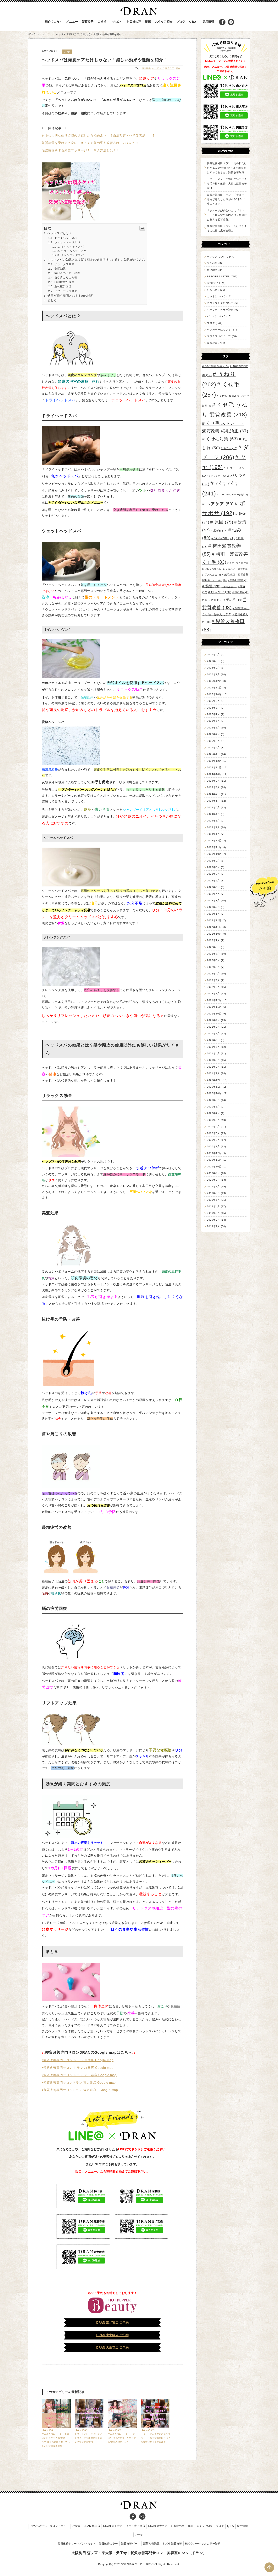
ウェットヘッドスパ (67, 242)
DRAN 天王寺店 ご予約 (112, 2347)
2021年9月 (213, 1020)
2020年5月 (213, 1120)
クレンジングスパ (72, 255)
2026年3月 (213, 661)
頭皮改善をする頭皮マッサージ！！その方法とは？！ (81, 150)
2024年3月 (213, 820)
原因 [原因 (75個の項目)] (223, 521)
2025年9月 (213, 700)
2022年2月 (213, 986)
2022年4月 (213, 973)
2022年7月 (213, 953)
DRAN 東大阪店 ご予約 (112, 2335)
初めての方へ (53, 21)
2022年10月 (214, 933)
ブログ (180, 21)
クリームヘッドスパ (73, 250)
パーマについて (216, 316)
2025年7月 (213, 714)
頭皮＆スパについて (219, 336)
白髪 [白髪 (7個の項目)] (234, 563)
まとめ (52, 300)
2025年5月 (213, 727)
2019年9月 (213, 1173)
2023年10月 (214, 853)
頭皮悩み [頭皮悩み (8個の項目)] (241, 592)
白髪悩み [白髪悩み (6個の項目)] (218, 569)
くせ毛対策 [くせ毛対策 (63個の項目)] (222, 438)
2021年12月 (214, 1000)
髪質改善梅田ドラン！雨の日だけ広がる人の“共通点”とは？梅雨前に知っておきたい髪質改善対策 (227, 168)
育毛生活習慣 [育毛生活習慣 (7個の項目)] (238, 580)
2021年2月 (213, 1066)
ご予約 (139, 2534)
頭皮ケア (169, 68)
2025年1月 (213, 754)
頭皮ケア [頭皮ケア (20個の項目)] (221, 592)
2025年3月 (213, 740)
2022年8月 (213, 947)
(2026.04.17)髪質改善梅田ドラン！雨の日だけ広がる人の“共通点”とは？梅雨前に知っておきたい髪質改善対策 (56, 2438)
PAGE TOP (269, 2567)
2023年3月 (213, 900)
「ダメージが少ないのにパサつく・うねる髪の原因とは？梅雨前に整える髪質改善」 (227, 215)
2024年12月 (214, 760)
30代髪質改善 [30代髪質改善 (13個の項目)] (217, 366)
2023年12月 (214, 840)
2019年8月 (213, 1179)
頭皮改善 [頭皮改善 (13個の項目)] (213, 599)
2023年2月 (213, 907)
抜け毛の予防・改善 (67, 273)
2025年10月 (214, 694)
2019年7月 (213, 1186)
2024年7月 (213, 794)
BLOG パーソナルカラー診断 (202, 2543)
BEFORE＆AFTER (218, 276)
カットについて (216, 296)
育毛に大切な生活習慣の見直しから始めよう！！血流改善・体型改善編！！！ (98, 135)
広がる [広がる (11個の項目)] (220, 530)
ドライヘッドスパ (65, 237)
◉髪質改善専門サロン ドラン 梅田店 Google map (78, 2067)
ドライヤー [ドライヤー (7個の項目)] (218, 476)
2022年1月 (213, 993)
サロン (116, 21)
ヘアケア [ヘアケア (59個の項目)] (220, 503)
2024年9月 (213, 780)
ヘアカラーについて (219, 329)
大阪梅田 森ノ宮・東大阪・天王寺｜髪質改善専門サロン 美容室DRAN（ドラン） (138, 2553)
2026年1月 (213, 674)
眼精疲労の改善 (64, 281)
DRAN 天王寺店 (113, 2525)
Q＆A (193, 21)
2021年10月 (214, 1013)
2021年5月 (213, 1046)
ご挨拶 (101, 21)
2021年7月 (213, 1033)
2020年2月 (213, 1139)
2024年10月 (214, 774)
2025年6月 (213, 720)
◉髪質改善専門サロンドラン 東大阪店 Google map (79, 2082)
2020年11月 (214, 1086)
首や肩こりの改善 (65, 277)
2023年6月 (213, 880)
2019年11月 (214, 1159)
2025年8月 (213, 707)
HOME (31, 34)
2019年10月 (214, 1166)
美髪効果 (60, 268)
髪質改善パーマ (130, 2543)
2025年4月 (213, 734)
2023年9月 (213, 860)
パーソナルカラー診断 (220, 309)
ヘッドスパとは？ (59, 233)
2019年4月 (213, 1206)
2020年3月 (213, 1133)
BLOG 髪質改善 (172, 2543)
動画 (148, 21)
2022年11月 (214, 927)
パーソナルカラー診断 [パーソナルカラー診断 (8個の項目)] (233, 494)
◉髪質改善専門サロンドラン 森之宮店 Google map (80, 2090)
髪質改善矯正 (151, 2543)
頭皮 (178, 68)
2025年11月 (214, 687)
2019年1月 (213, 1226)
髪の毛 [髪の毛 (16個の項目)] (234, 599)
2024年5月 (213, 807)
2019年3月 (213, 1213)
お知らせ (212, 289)
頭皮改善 (146, 68)
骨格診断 (212, 269)
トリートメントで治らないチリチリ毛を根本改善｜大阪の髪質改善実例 (227, 184)
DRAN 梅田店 (91, 2525)
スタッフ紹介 (163, 21)
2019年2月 (213, 1219)
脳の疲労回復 (63, 286)
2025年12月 (214, 681)
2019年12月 (214, 1153)
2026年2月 (213, 667)
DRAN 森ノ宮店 (135, 2525)
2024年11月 (214, 767)
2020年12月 (214, 1080)
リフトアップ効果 (65, 291)
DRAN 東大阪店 (158, 2525)
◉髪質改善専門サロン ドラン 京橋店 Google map (78, 2060)
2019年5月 (213, 1199)
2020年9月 (213, 1100)
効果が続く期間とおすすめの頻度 (70, 295)
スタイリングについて (220, 302)
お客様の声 (134, 21)
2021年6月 (213, 1040)
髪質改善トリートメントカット (77, 2543)
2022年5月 (213, 967)
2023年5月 (213, 887)
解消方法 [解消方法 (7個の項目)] (230, 586)
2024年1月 (213, 833)
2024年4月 (213, 814)
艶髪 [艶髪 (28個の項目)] (212, 586)
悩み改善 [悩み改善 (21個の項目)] (224, 538)
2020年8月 (213, 1106)
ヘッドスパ (158, 68)
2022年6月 (213, 960)
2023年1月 (213, 913)
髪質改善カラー (108, 2543)
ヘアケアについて (217, 256)
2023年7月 (213, 873)
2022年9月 (213, 940)
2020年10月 (214, 1093)
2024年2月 (213, 827)
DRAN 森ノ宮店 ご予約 (112, 2322)
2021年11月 (214, 1006)
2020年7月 (213, 1113)
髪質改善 (212, 343)
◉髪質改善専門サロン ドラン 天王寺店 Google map (79, 2075)
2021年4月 (213, 1053)
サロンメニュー (59, 2525)
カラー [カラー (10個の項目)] (230, 448)
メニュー (72, 21)
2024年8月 (213, 787)
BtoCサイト (214, 283)
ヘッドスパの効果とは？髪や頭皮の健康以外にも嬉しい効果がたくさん (96, 259)
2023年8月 (213, 867)
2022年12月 (214, 920)
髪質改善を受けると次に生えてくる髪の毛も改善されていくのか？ (90, 142)
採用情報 (208, 21)
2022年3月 (213, 980)
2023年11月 (214, 847)
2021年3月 (213, 1060)
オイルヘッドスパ (72, 246)
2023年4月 (213, 893)
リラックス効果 (64, 264)
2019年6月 (213, 1193)
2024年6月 (213, 800)
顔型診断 (212, 263)
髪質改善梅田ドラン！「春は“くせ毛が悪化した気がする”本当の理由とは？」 (226, 199)
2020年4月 (213, 1126)
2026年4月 (213, 654)
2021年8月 (213, 1026)
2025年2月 (213, 747)
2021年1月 (213, 1073)
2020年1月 (213, 1146)
